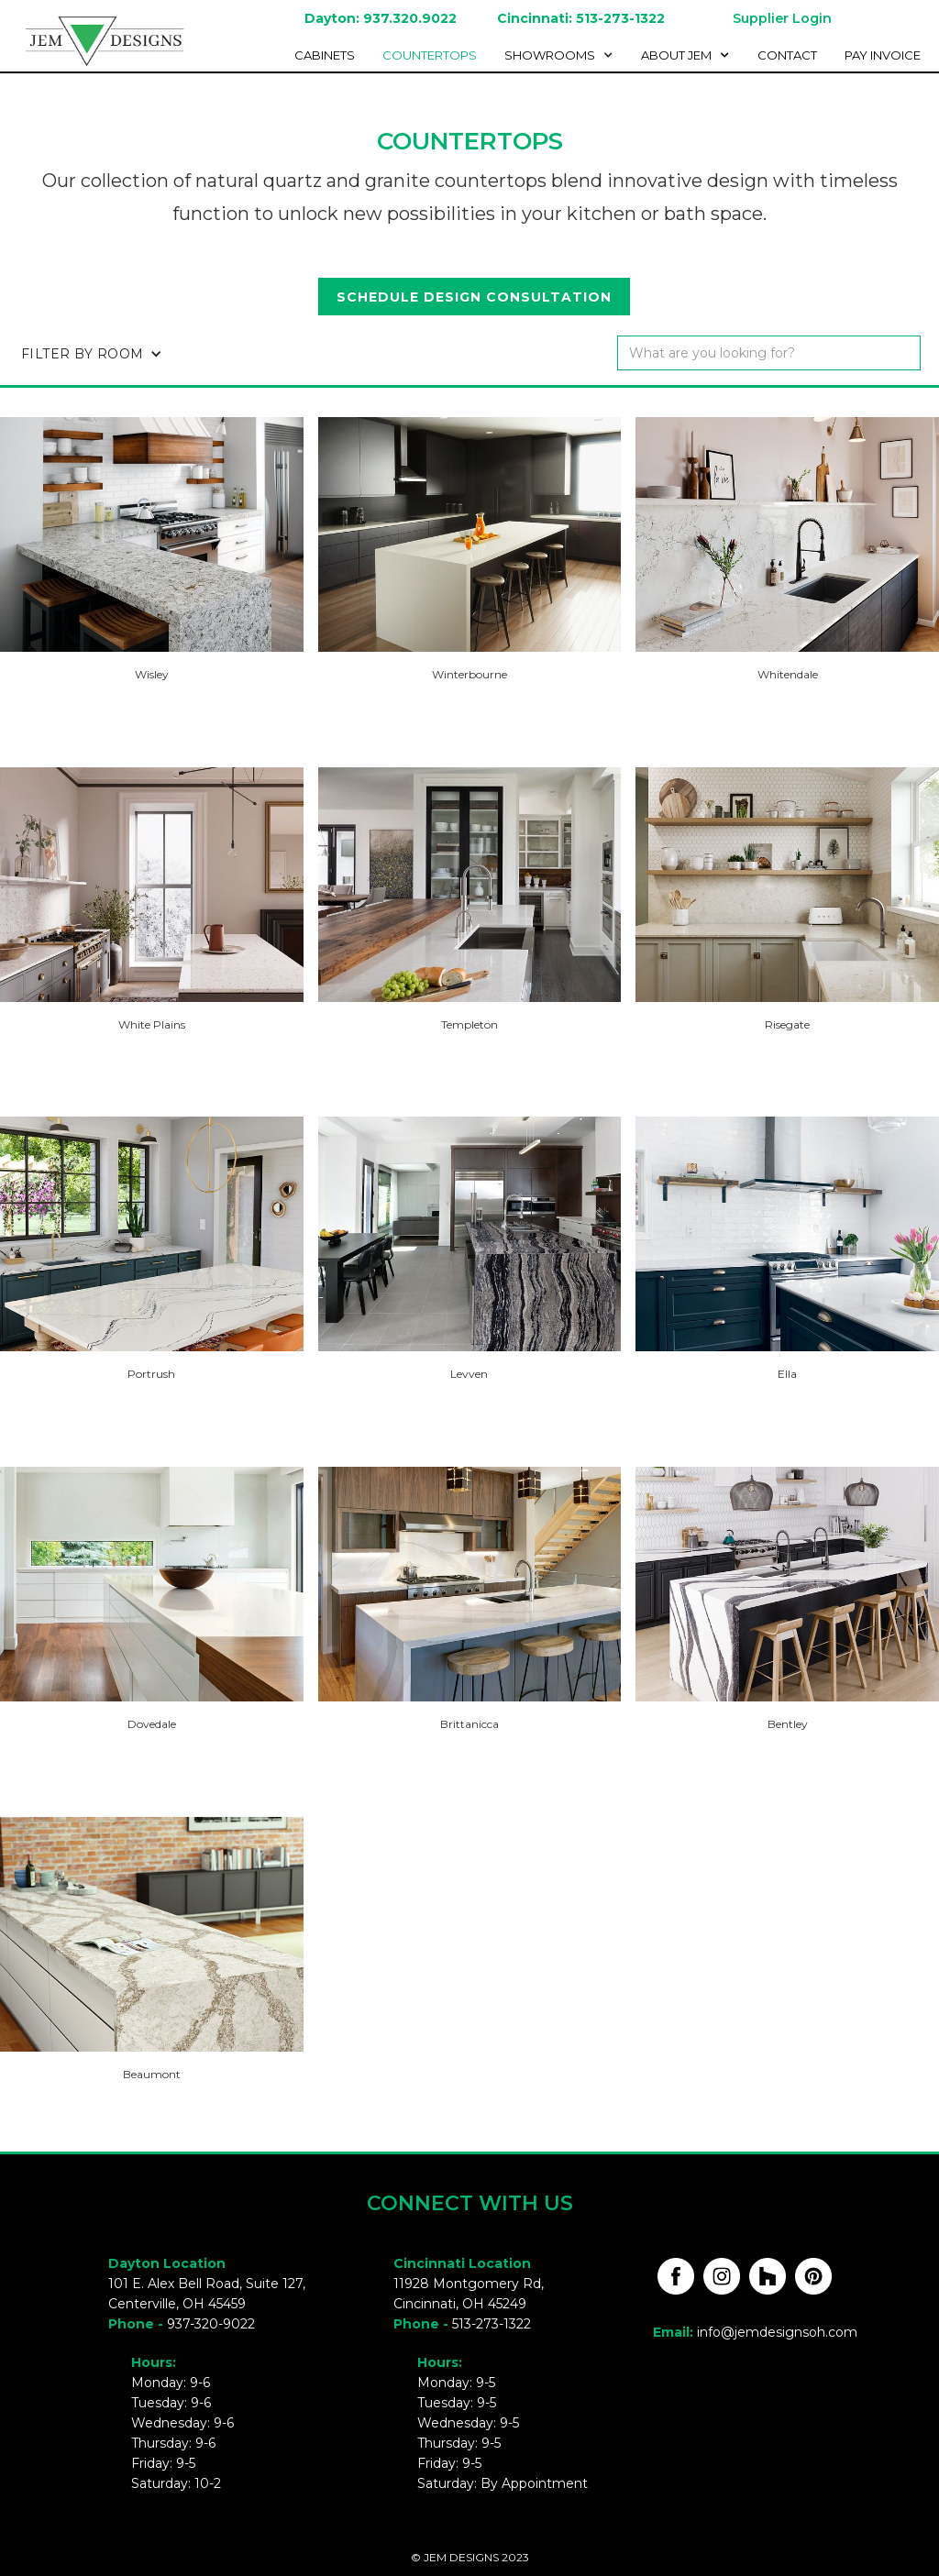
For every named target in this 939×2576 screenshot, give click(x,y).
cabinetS (324, 55)
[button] (563, 55)
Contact (787, 55)
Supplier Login (782, 18)
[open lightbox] (152, 534)
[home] (96, 38)
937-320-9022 (211, 2324)
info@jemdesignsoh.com (777, 2332)
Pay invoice (883, 55)
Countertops (429, 55)
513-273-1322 (491, 2324)
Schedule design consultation (474, 297)
